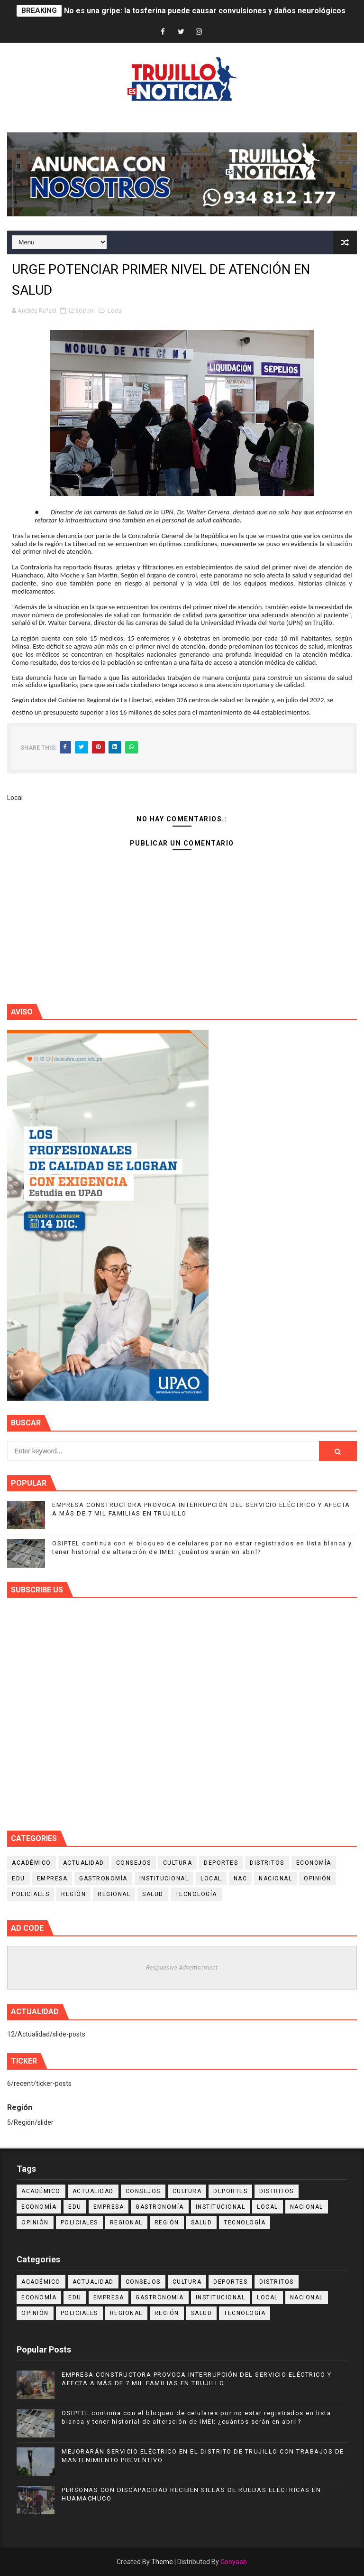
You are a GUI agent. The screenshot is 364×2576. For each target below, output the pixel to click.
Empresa (52, 1878)
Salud (153, 1894)
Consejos (133, 1863)
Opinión (317, 1878)
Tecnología (196, 1894)
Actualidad (83, 1863)
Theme (162, 2562)
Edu (18, 1878)
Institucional (164, 1878)
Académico (31, 1863)
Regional (114, 1894)
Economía (313, 1863)
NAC (240, 1878)
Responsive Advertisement (182, 1967)
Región (73, 1894)
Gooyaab (233, 2562)
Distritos (267, 1863)
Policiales (30, 1894)
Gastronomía (103, 1878)
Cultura (177, 1863)
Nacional (275, 1878)
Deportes (221, 1863)
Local (115, 310)
